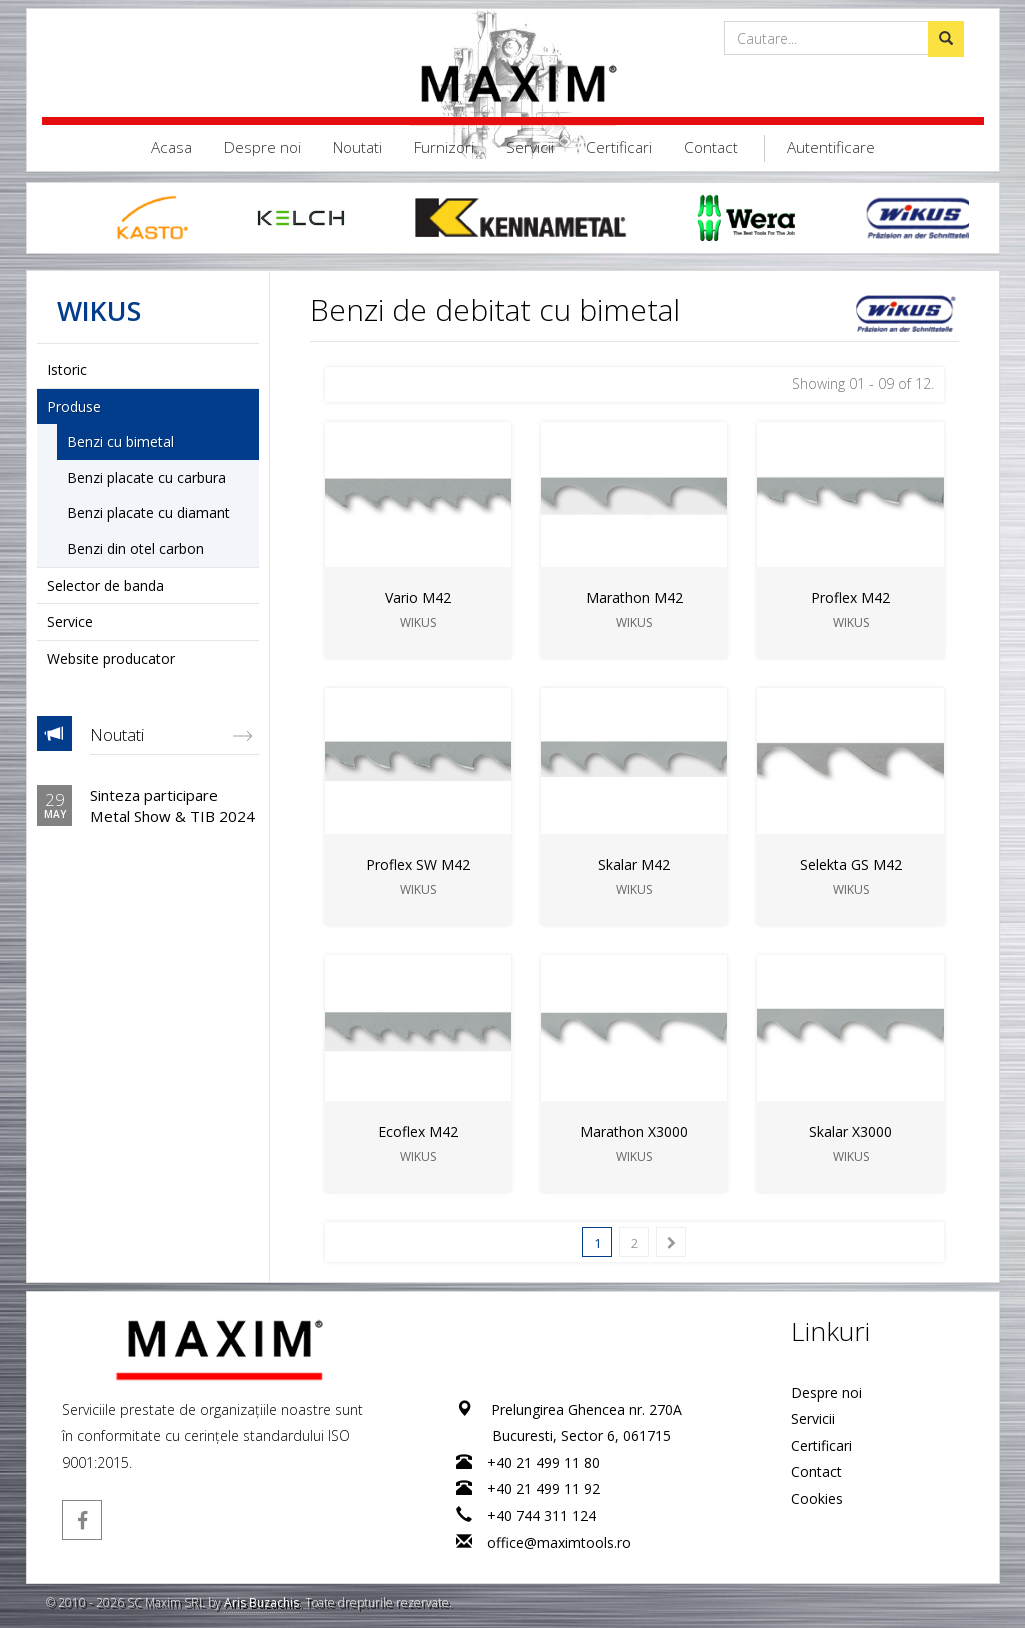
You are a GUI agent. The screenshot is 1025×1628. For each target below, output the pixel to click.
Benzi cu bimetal (120, 441)
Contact (711, 147)
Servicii (530, 147)
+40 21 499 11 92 (543, 1488)
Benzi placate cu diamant (148, 512)
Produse (74, 406)
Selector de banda (105, 585)
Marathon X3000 (634, 1131)
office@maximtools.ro (559, 1542)
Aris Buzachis (261, 1602)
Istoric (67, 369)
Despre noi (262, 147)
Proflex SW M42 (418, 864)
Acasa (171, 147)
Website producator (111, 658)
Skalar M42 (634, 864)
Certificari (619, 147)
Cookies (816, 1498)
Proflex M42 (850, 597)
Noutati (357, 147)
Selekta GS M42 (850, 864)
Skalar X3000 (850, 1131)
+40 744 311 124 (541, 1515)
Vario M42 (418, 597)
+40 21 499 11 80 (543, 1462)
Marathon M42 (633, 597)
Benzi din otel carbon (135, 548)
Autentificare (831, 147)
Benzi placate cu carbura (146, 477)
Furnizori (444, 147)
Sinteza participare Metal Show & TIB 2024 (172, 805)
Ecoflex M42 (418, 1131)
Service (70, 621)
